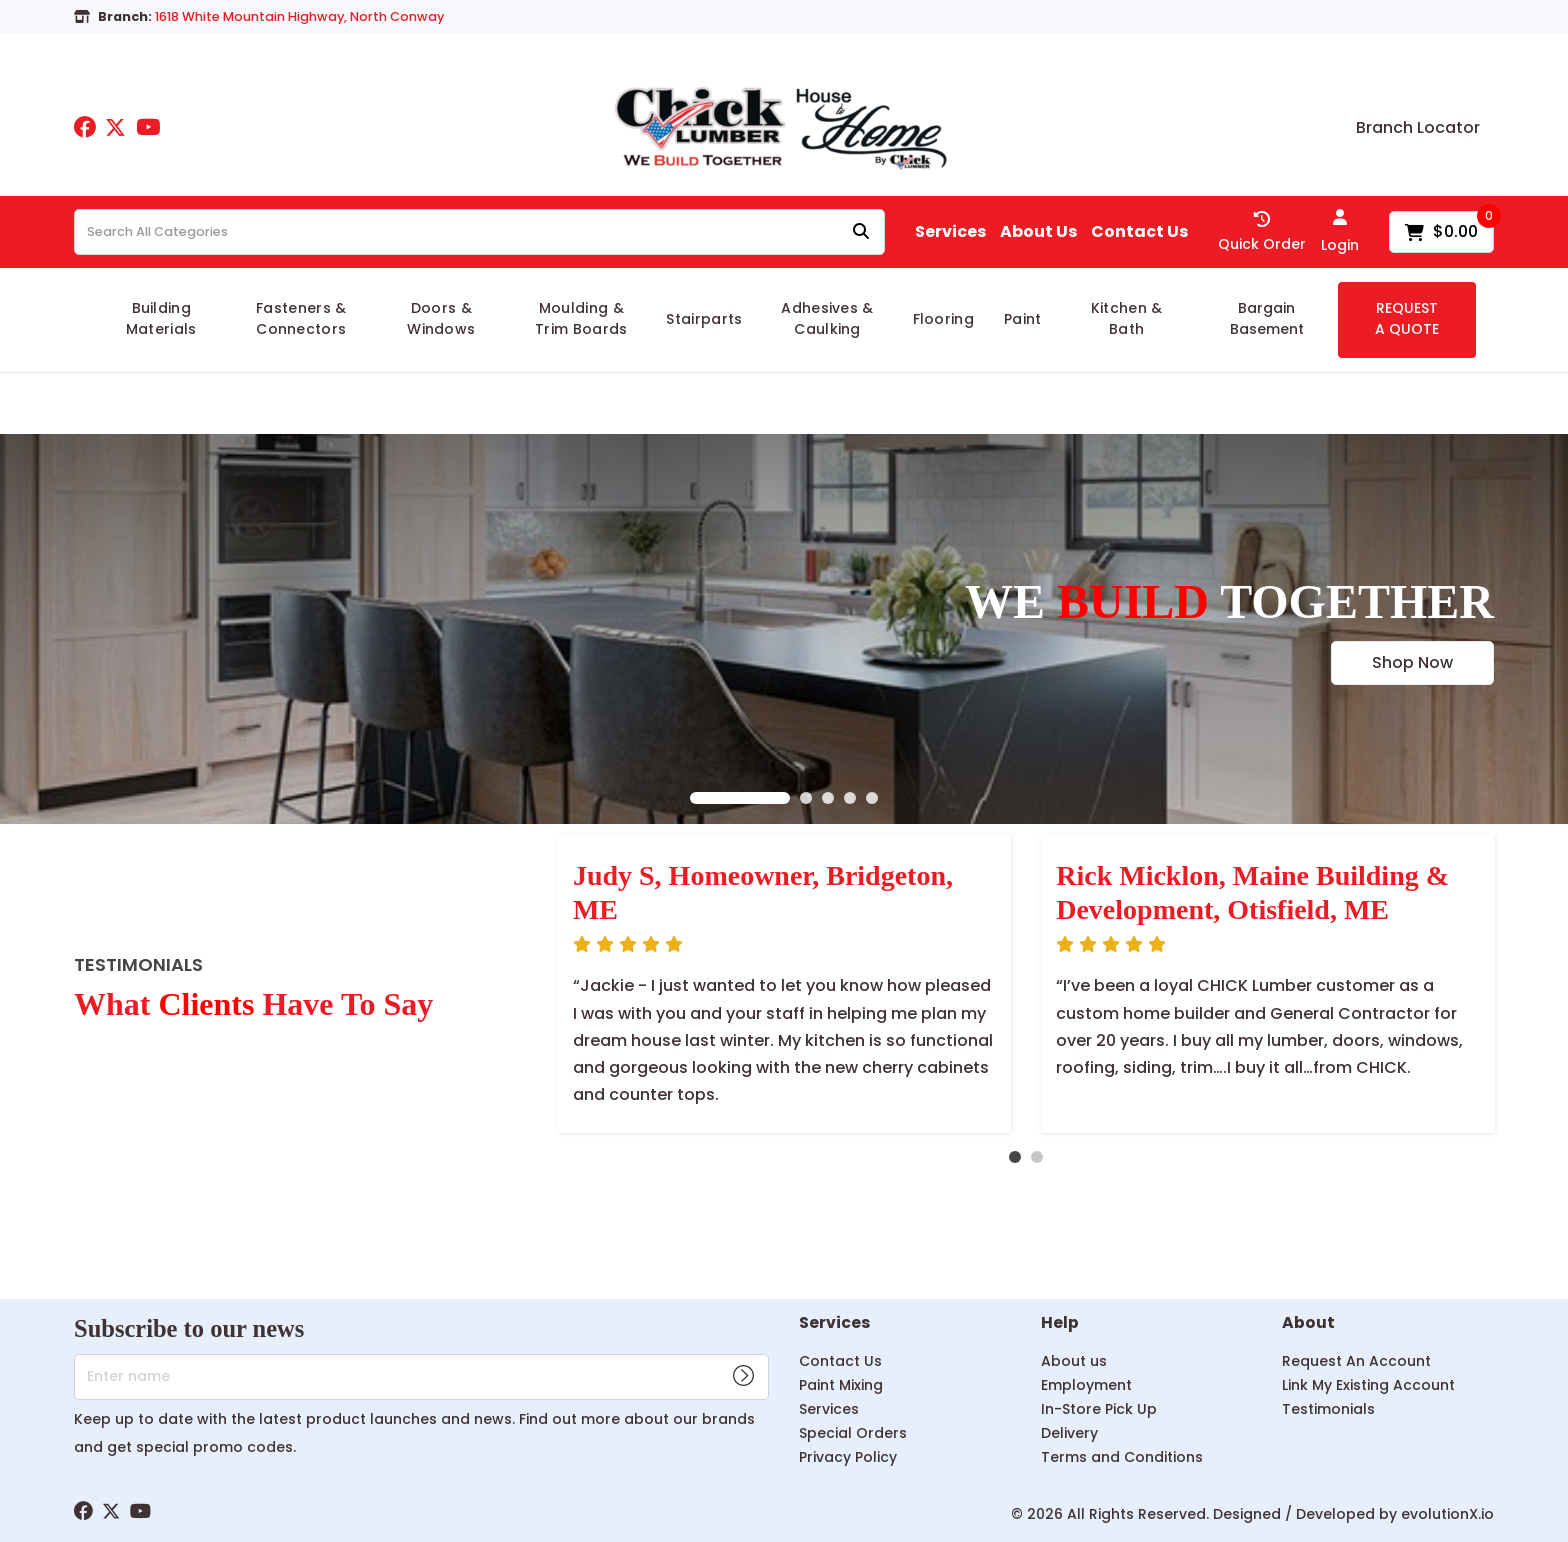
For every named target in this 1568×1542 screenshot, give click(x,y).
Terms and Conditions (1122, 1457)
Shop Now (1412, 662)
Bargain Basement (1267, 318)
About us (1074, 1361)
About (1308, 1323)
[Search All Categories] (479, 232)
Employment (1086, 1385)
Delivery (1069, 1433)
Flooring (944, 319)
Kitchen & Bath (1127, 318)
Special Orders (853, 1433)
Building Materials (161, 318)
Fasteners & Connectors (301, 318)
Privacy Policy (848, 1457)
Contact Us (1139, 232)
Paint (1023, 319)
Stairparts (704, 319)
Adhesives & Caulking (827, 318)
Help (1060, 1323)
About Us (1038, 232)
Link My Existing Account (1368, 1385)
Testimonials (1328, 1409)
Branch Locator (1418, 128)
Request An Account (1356, 1361)
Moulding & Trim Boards (581, 318)
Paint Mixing (841, 1385)
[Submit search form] (861, 232)
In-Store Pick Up (1099, 1409)
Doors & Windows (441, 318)
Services (950, 232)
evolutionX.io (1447, 1514)
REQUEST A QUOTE (1407, 318)
